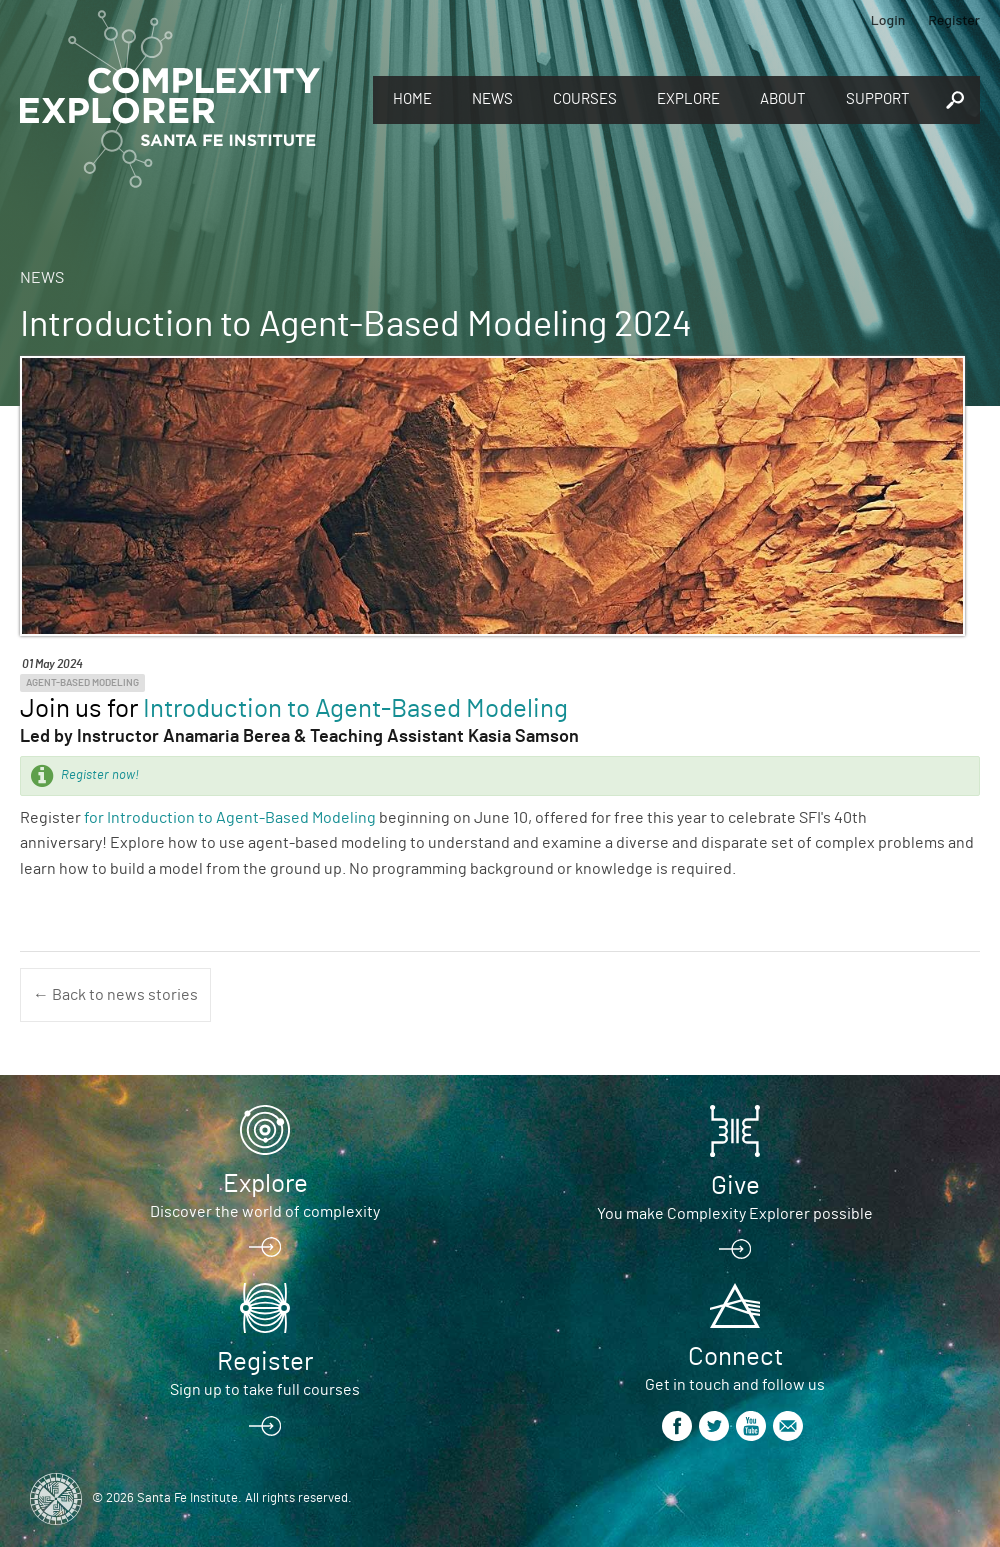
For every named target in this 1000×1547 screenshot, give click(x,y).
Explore (688, 99)
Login (888, 19)
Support (878, 99)
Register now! (100, 775)
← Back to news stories (115, 995)
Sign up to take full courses (265, 1390)
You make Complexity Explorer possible (735, 1214)
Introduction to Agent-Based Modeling (355, 709)
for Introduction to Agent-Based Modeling (230, 818)
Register (954, 19)
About (783, 99)
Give (735, 1186)
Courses (585, 99)
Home (412, 99)
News (492, 99)
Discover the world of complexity (265, 1212)
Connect (735, 1357)
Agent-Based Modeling (82, 683)
